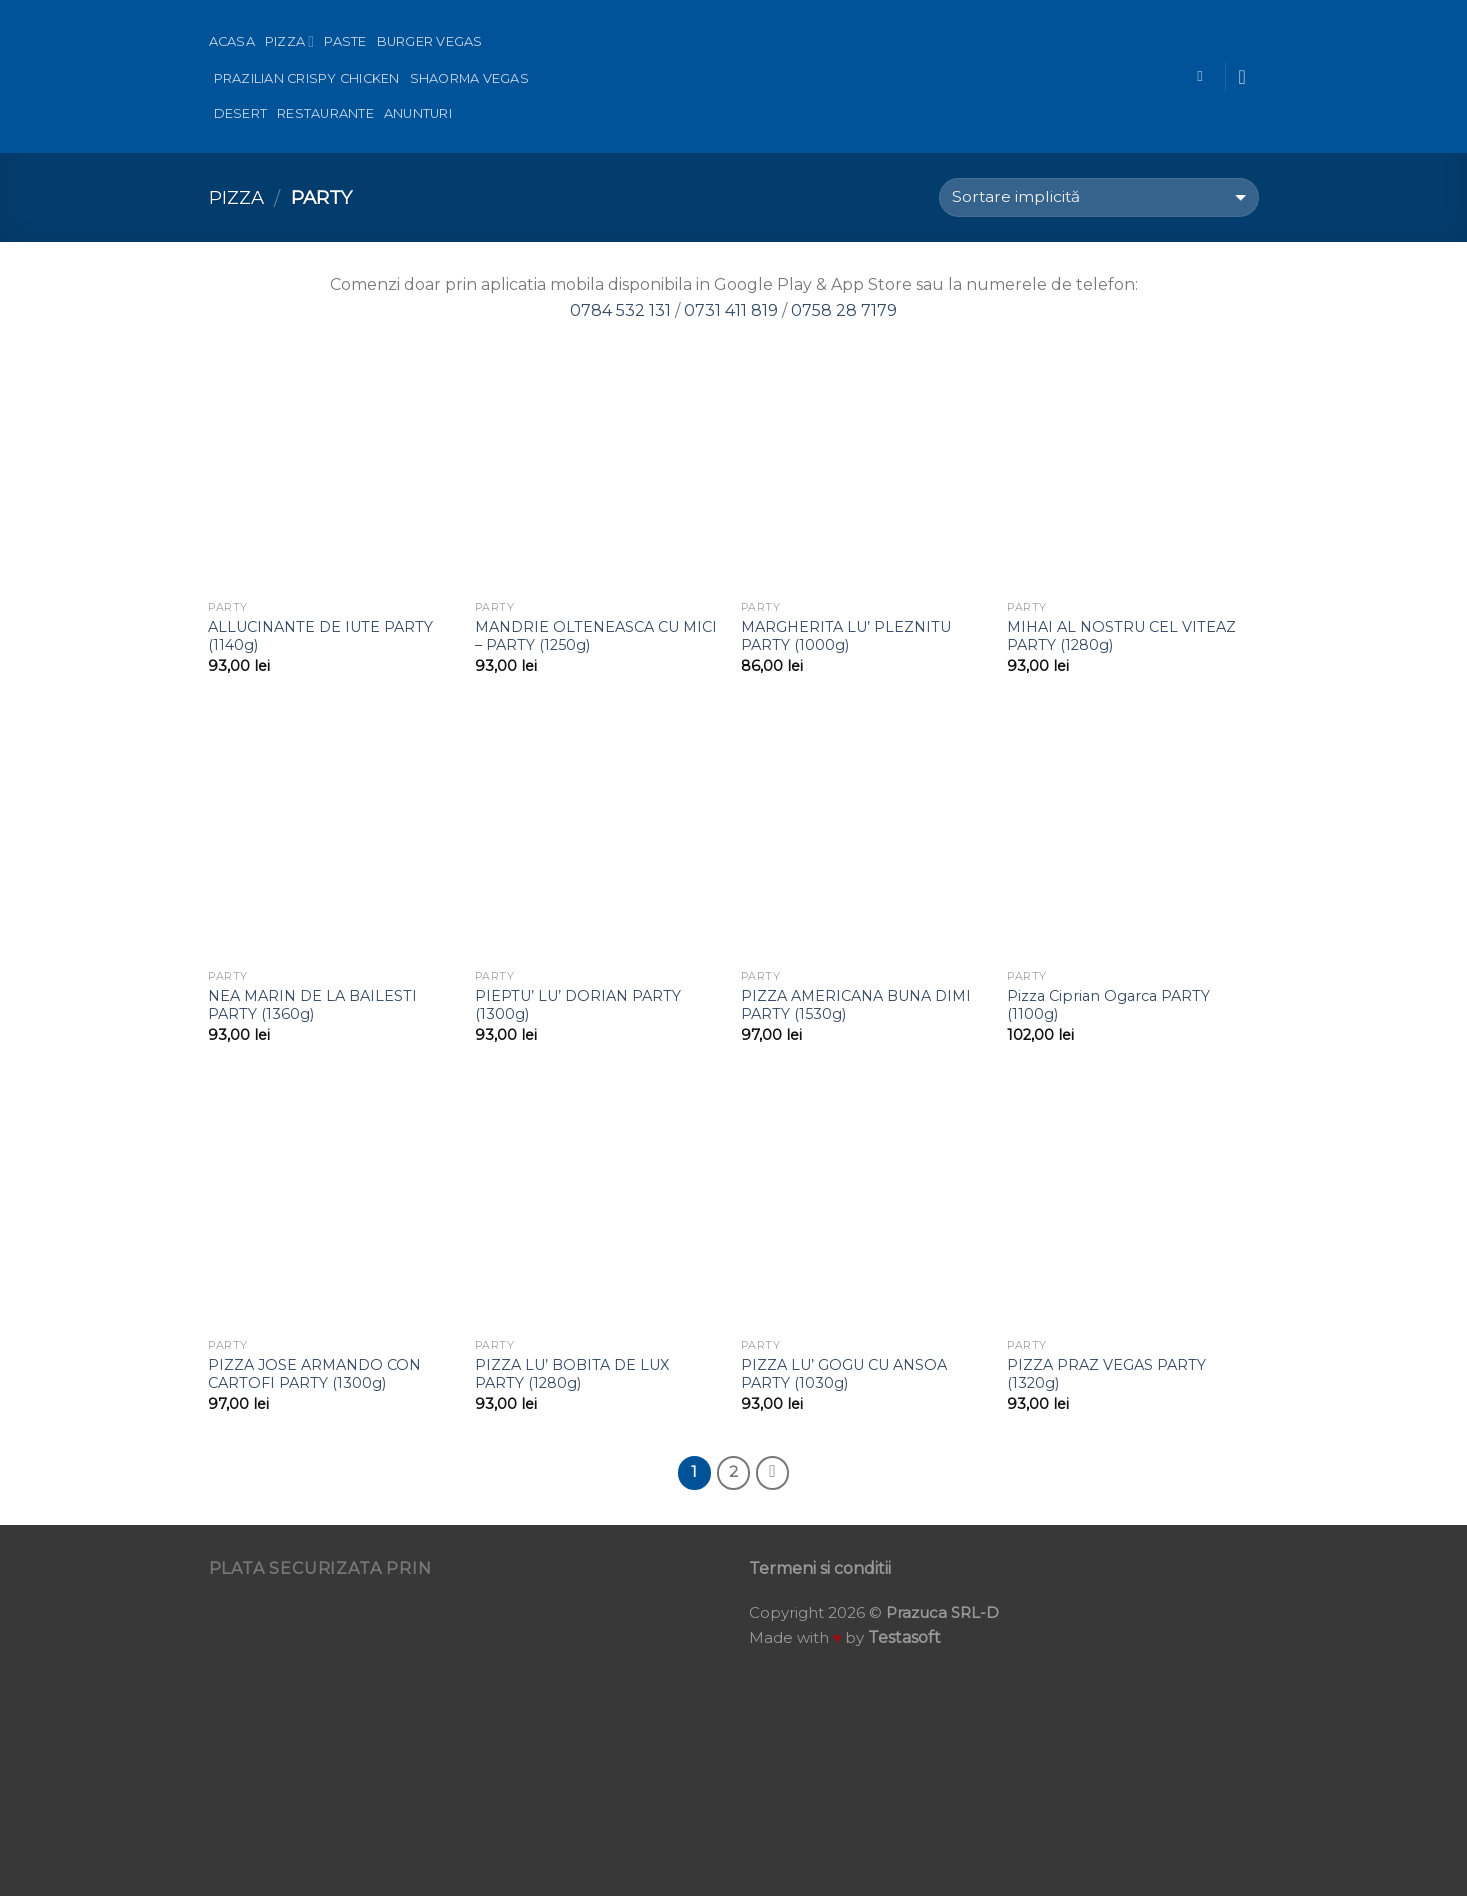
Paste (345, 41)
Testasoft (904, 1637)
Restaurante (325, 113)
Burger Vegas (430, 41)
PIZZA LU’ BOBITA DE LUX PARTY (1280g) (572, 1374)
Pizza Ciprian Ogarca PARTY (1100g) (1108, 1005)
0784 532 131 (620, 310)
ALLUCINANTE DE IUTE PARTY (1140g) (320, 636)
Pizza (290, 41)
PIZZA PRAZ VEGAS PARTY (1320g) (1106, 1374)
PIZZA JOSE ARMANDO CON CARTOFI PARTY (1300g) (314, 1374)
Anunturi (418, 113)
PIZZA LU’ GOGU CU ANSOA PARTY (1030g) (844, 1374)
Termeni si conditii (820, 1568)
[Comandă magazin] (1098, 197)
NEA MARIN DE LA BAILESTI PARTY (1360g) (312, 1005)
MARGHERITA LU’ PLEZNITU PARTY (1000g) (846, 636)
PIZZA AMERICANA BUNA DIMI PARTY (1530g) (856, 1005)
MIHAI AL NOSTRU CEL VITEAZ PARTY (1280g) (1121, 636)
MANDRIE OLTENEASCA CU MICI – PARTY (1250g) (596, 636)
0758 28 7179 (844, 310)
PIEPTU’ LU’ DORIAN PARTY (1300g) (578, 1005)
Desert (241, 113)
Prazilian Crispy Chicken (307, 78)
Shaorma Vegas (469, 78)
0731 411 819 (731, 310)
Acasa (232, 41)
